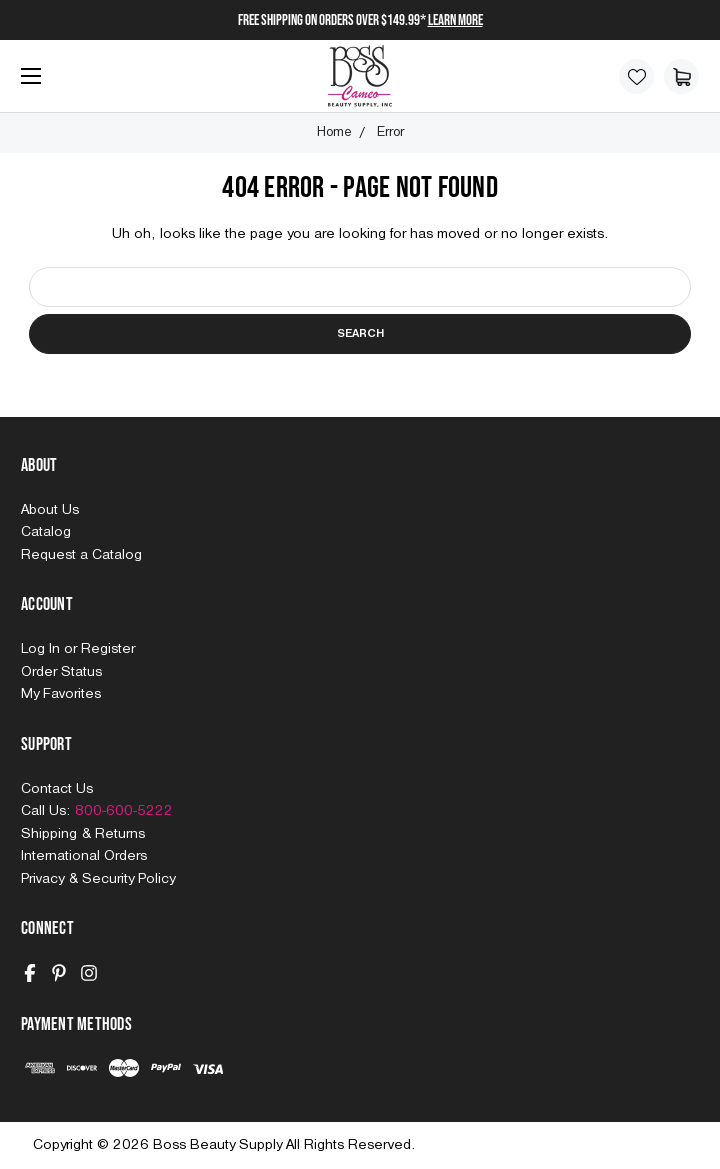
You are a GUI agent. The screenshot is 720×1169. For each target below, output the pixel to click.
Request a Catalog (81, 555)
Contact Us (57, 789)
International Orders (84, 856)
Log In (42, 649)
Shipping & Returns (83, 834)
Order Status (61, 672)
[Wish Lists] (636, 76)
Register (108, 649)
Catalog (46, 532)
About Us (50, 510)
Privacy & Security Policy (98, 879)
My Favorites (61, 694)
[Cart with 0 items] (681, 76)
